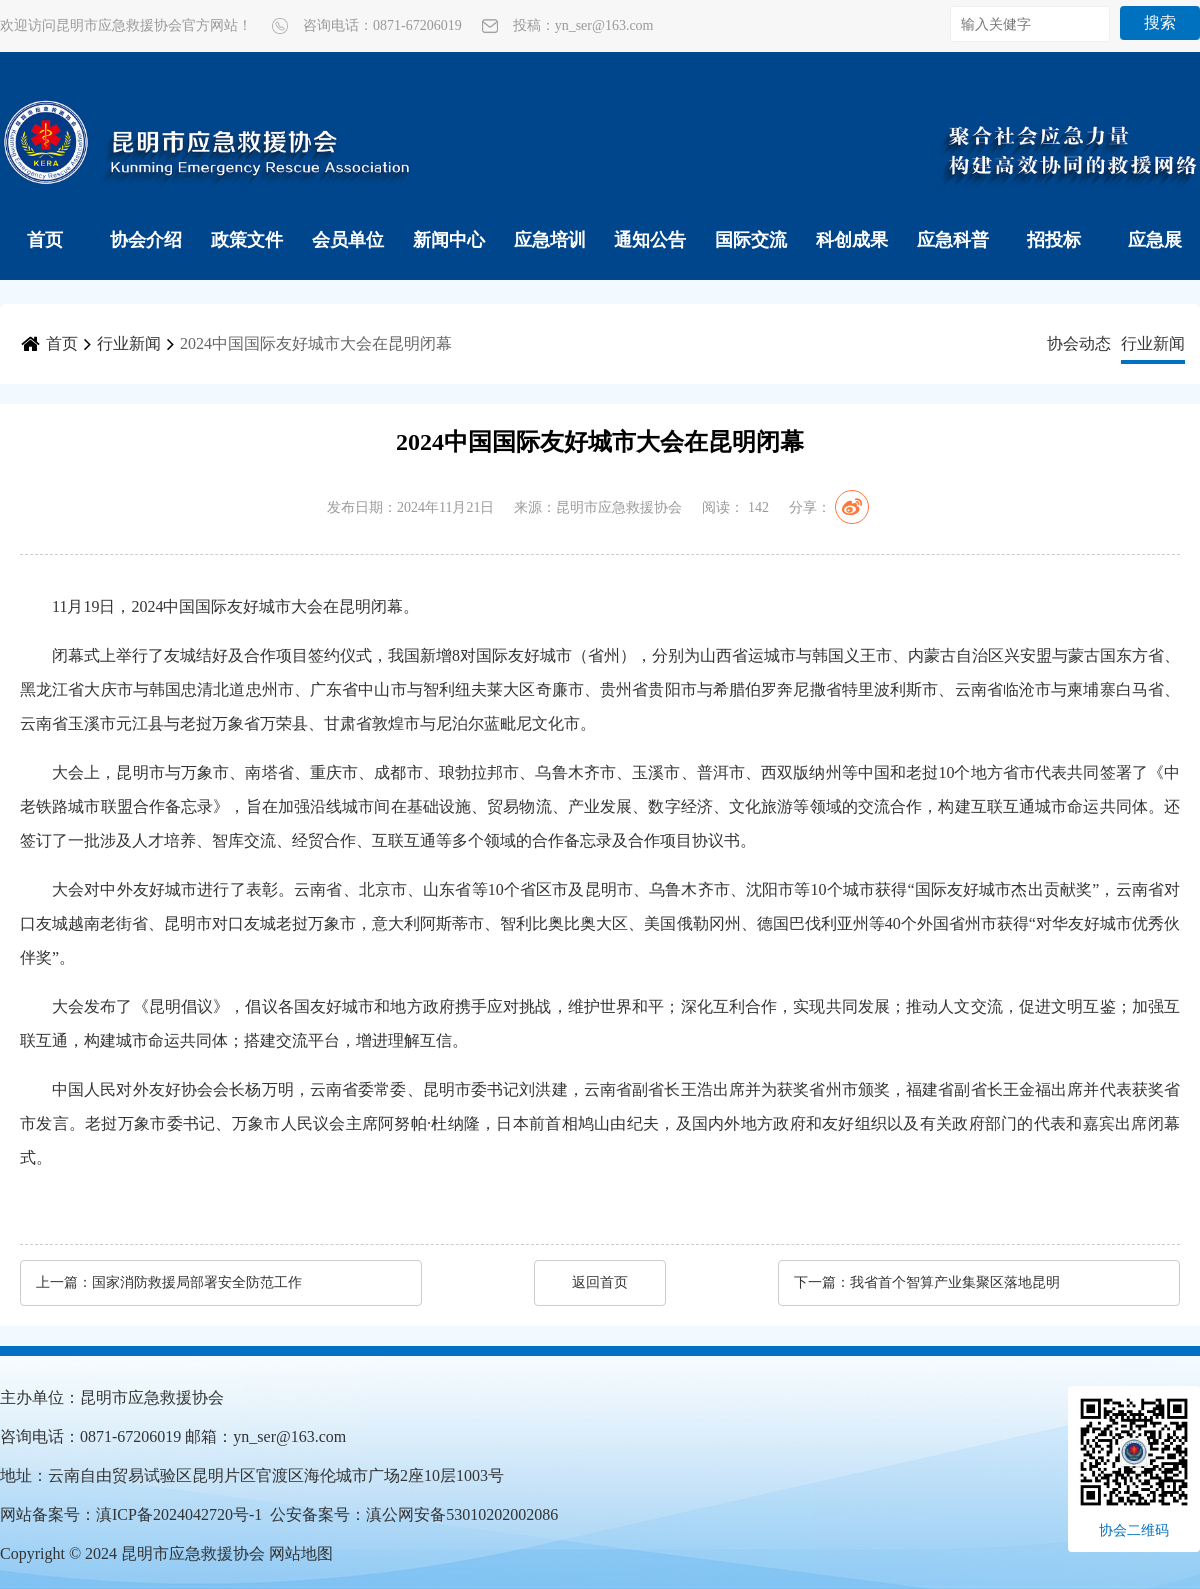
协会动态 (1079, 343)
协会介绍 (146, 240)
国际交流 (751, 240)
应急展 (1155, 240)
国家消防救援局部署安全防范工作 (197, 1282)
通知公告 (650, 240)
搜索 (1160, 22)
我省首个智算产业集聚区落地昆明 (955, 1282)
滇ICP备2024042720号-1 (179, 1514)
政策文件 (247, 240)
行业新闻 (129, 343)
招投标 (1054, 240)
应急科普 (953, 240)
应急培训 (550, 240)
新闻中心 (449, 240)
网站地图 (301, 1553)
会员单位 (348, 240)
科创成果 (852, 240)
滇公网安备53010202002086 (462, 1514)
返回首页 (600, 1282)
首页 (45, 240)
